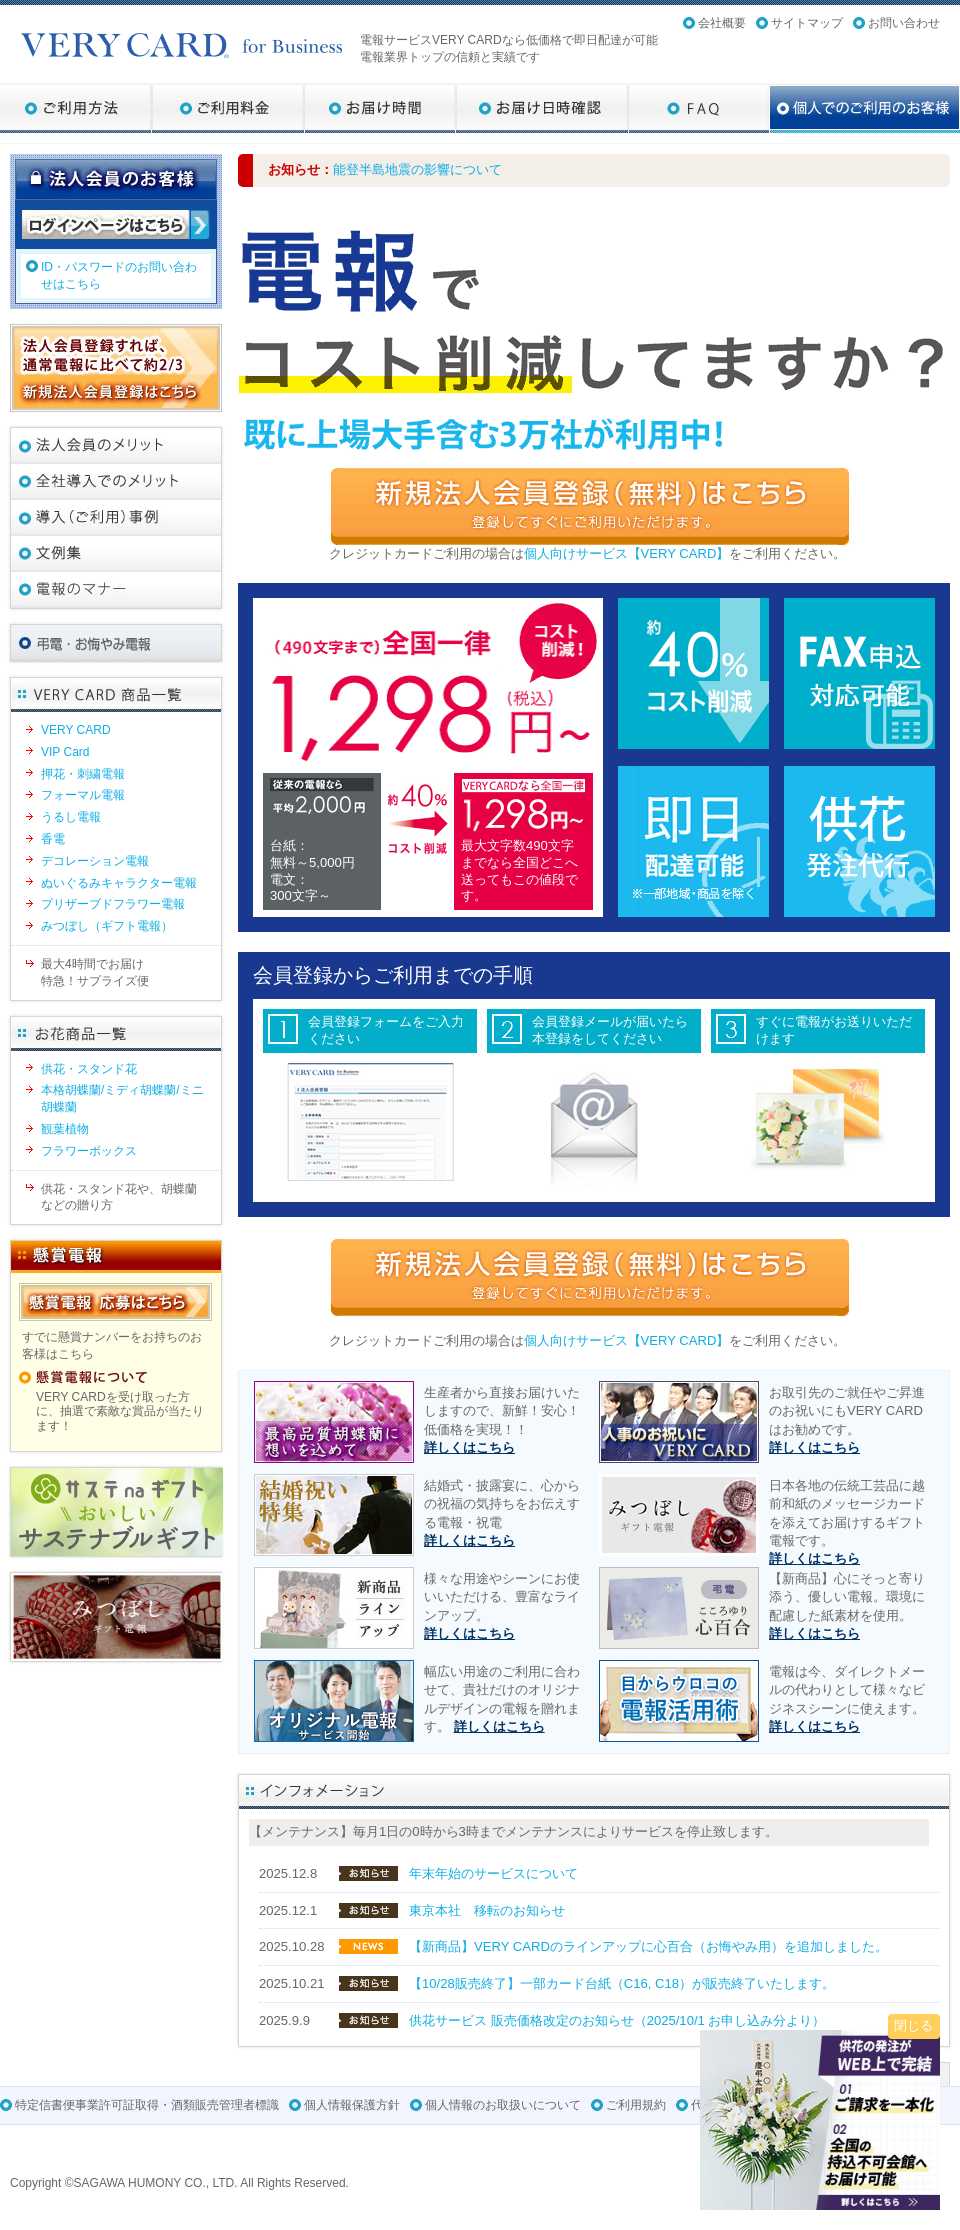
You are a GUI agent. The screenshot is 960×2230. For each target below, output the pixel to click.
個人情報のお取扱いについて (503, 2105)
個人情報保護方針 (352, 2105)
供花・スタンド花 (89, 1069)
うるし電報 (71, 817)
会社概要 (722, 23)
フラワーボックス (89, 1151)
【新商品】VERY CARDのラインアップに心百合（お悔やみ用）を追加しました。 (648, 1946)
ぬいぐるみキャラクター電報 (119, 883)
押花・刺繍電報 (83, 774)
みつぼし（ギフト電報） (107, 926)
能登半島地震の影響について (417, 169)
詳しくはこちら (469, 1447)
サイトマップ (807, 23)
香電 (53, 839)
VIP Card (65, 752)
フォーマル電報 (83, 795)
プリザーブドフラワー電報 (113, 904)
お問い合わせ (904, 23)
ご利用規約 (636, 2105)
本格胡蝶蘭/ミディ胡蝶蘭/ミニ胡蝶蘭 (122, 1098)
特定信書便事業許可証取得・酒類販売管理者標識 (147, 2105)
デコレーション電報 (95, 861)
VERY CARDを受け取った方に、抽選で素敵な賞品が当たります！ (120, 1411)
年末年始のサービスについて (493, 1873)
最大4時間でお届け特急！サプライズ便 (95, 972)
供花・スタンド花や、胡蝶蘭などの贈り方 (119, 1197)
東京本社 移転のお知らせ (487, 1910)
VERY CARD (76, 730)
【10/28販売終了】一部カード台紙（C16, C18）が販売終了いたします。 (622, 1983)
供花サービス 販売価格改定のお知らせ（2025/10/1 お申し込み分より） (617, 2020)
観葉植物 (65, 1129)
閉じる (913, 2025)
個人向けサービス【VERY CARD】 (627, 553)
